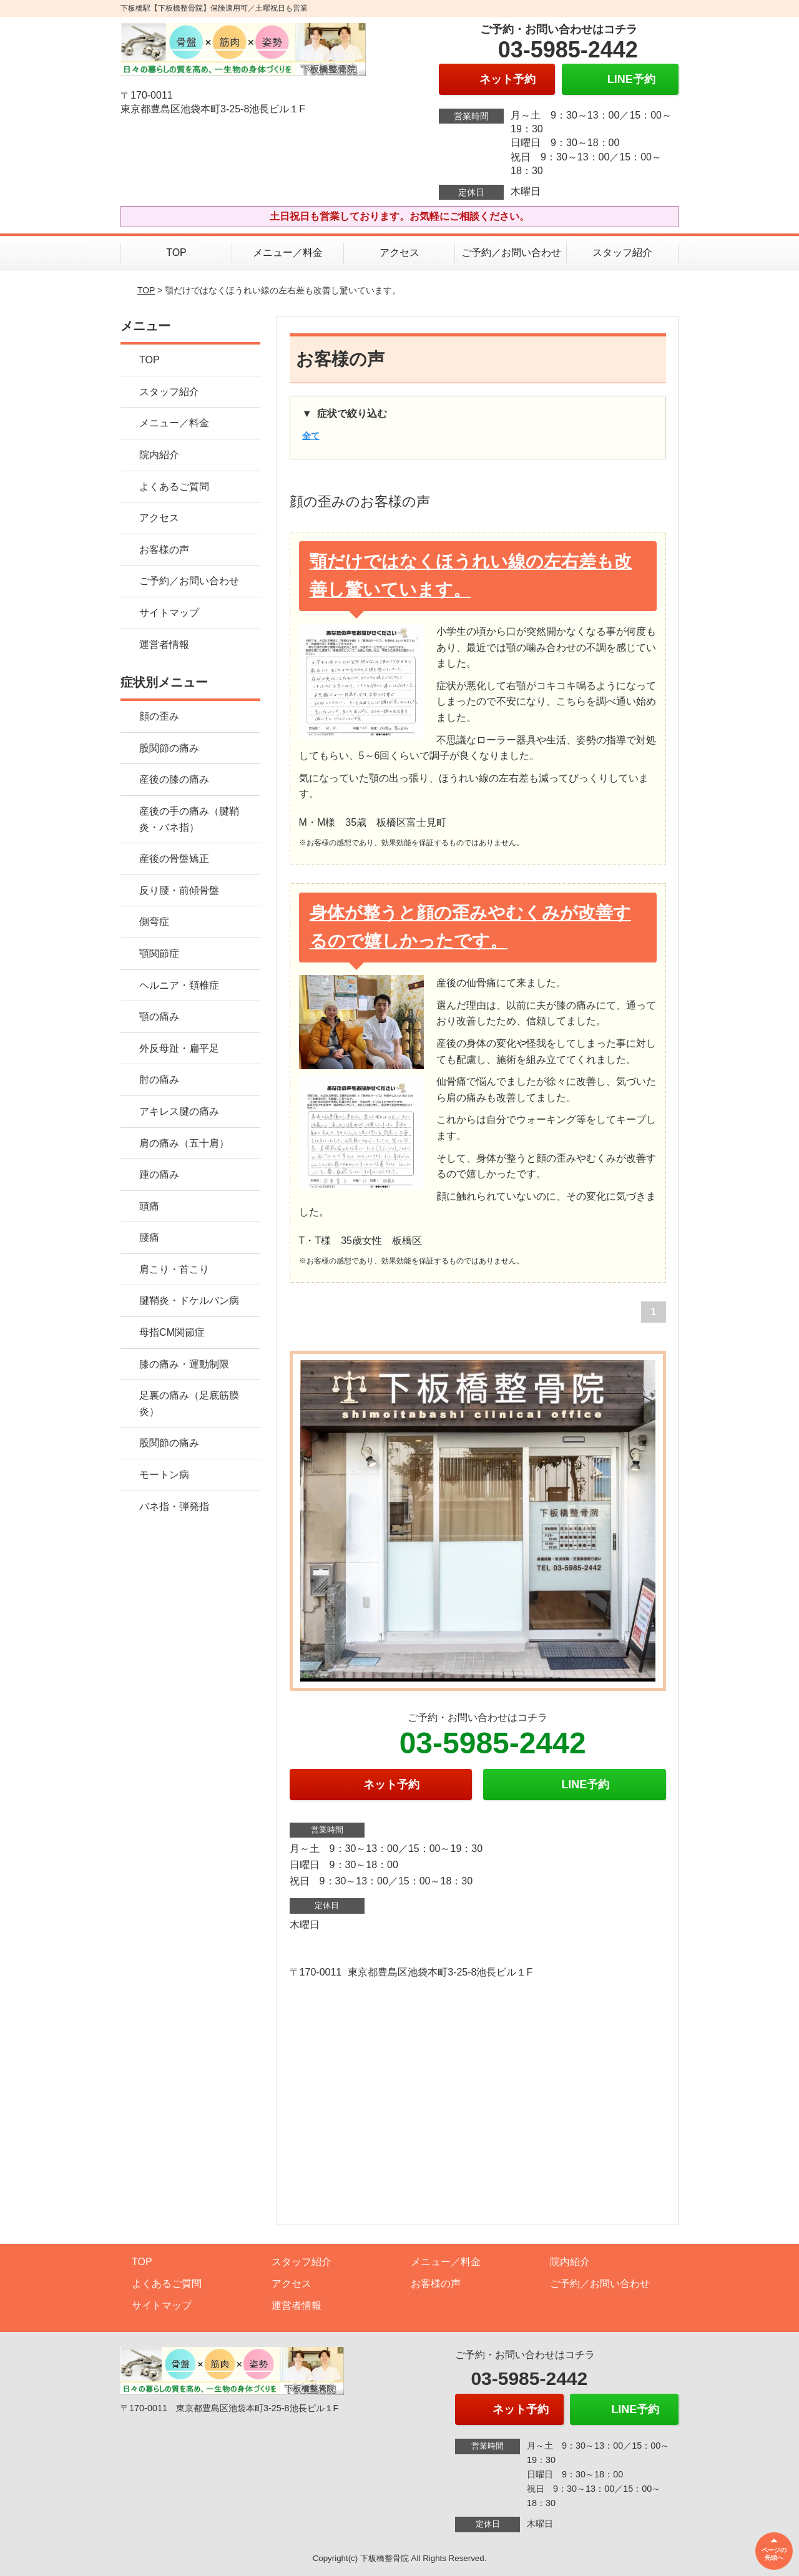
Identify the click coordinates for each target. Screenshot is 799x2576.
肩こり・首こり (174, 1269)
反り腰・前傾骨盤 (179, 890)
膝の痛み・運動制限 (184, 1364)
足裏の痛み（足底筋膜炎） (189, 1403)
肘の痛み (159, 1079)
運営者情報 (164, 644)
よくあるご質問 (174, 486)
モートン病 (164, 1474)
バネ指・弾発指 (174, 1506)
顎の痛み (159, 1016)
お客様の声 (164, 549)
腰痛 (149, 1237)
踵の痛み (159, 1174)
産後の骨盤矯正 (174, 858)
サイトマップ (169, 612)
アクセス (399, 252)
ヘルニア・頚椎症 (179, 985)
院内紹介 (159, 454)
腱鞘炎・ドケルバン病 (189, 1300)
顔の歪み (159, 716)
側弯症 (154, 921)
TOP (176, 252)
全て (311, 436)
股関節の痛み (169, 748)
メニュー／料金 (288, 252)
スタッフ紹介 (622, 252)
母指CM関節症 (172, 1332)
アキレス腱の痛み (179, 1111)
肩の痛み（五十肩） (184, 1143)
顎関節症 (159, 953)
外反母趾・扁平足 (179, 1048)
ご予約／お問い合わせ (511, 252)
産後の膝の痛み (174, 779)
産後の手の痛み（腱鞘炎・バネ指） (189, 819)
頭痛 (149, 1206)
